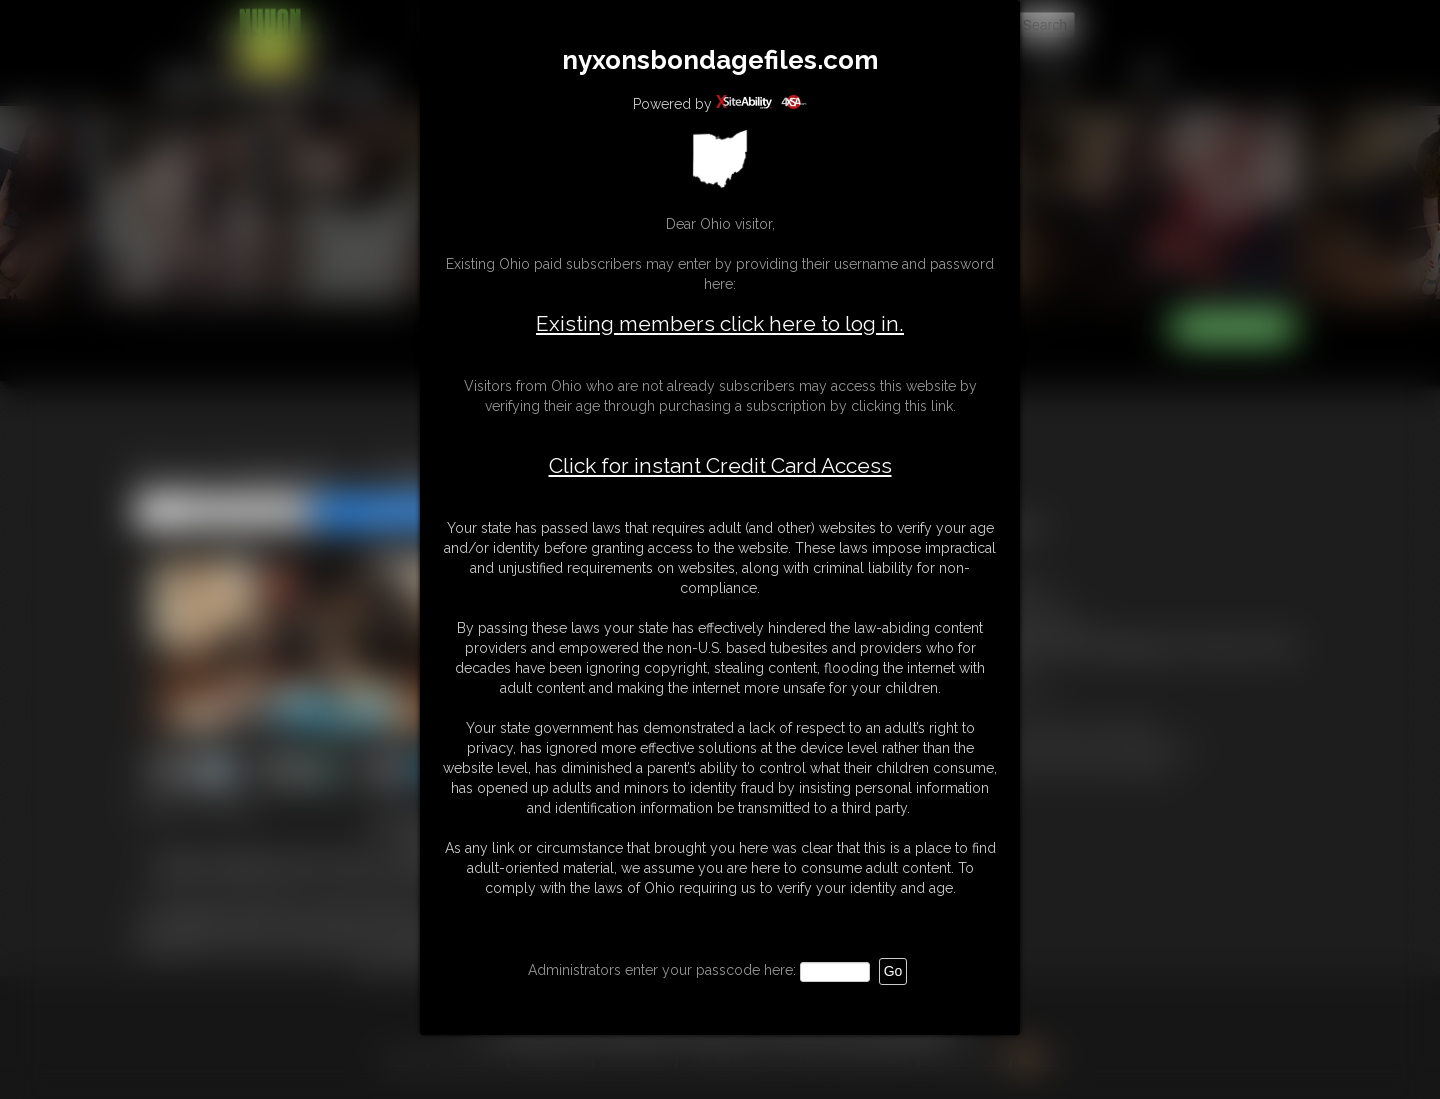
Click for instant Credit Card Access (720, 466)
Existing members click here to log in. (720, 323)
